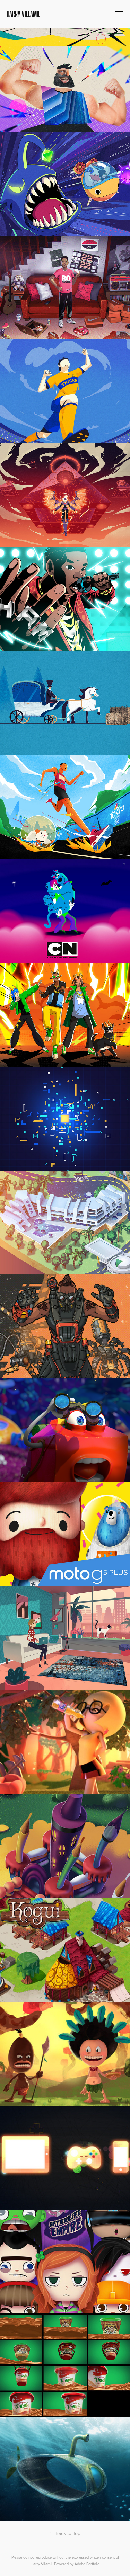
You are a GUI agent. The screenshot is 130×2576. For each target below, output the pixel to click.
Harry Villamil (23, 13)
